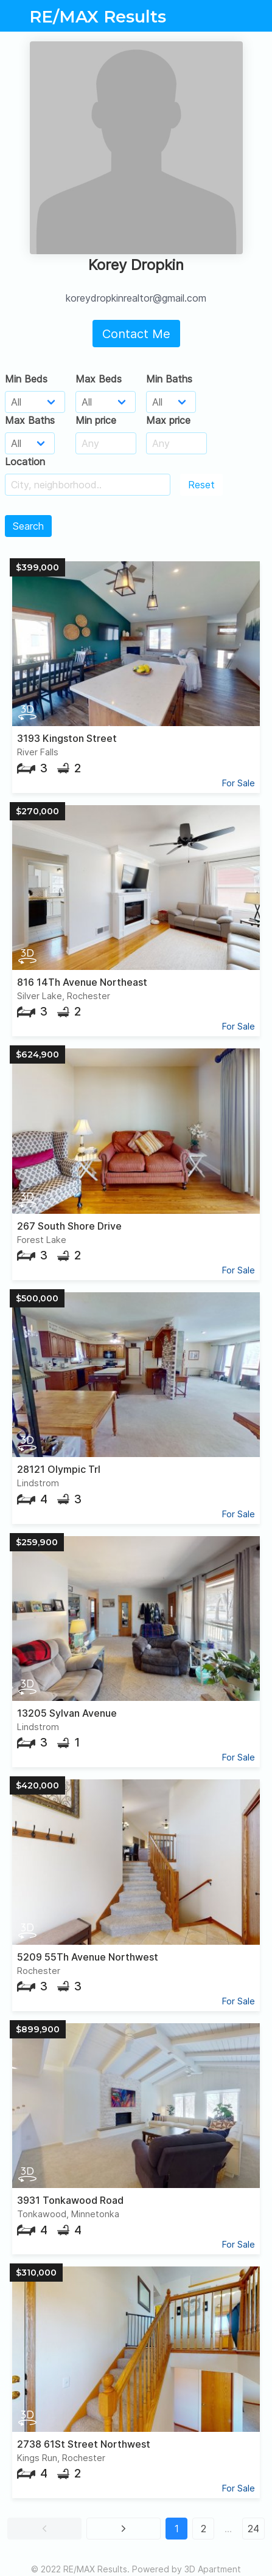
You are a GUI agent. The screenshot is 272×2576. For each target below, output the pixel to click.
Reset (201, 485)
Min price (95, 420)
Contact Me (136, 334)
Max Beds (98, 379)
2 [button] (203, 2528)
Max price (168, 420)
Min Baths (169, 379)
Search (28, 526)
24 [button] (253, 2528)
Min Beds (26, 379)
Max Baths (30, 420)
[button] (44, 2529)
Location (25, 461)
